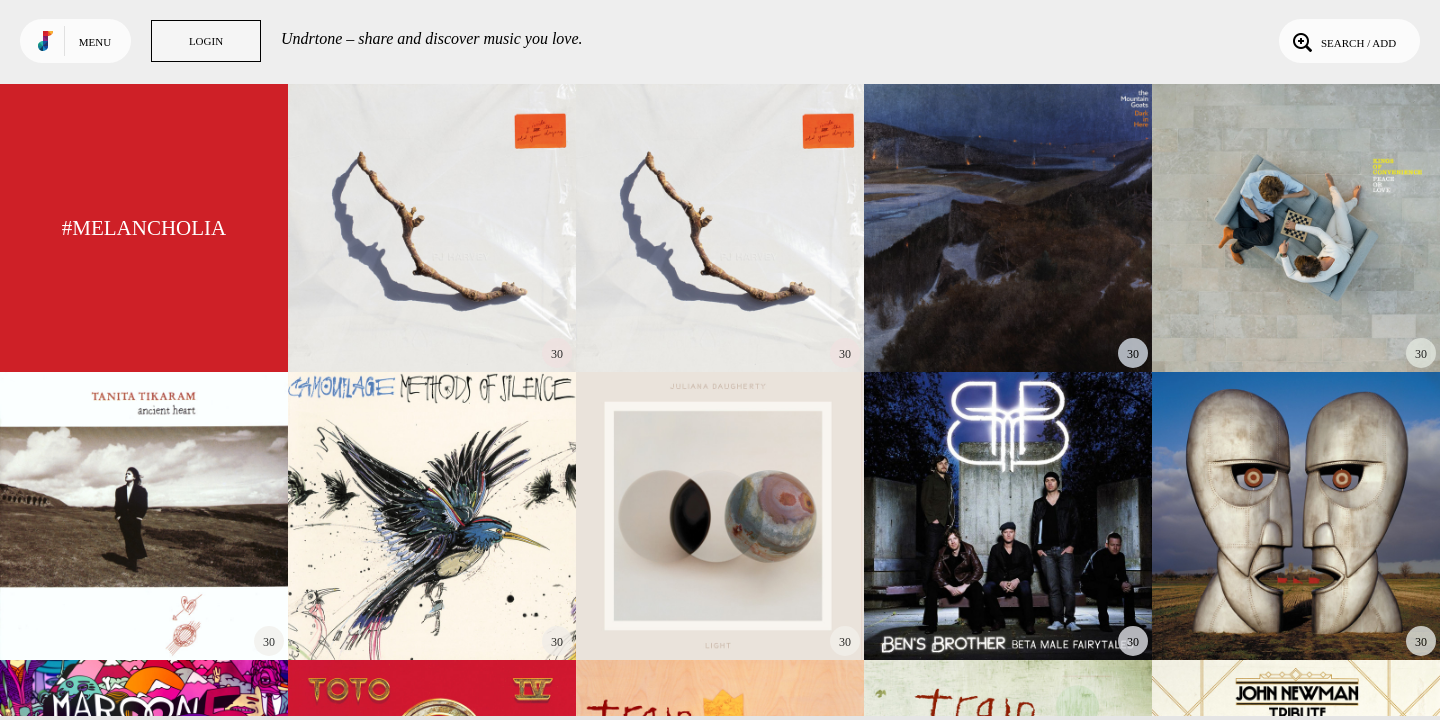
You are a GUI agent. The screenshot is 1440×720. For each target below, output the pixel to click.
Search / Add (1342, 41)
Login (206, 41)
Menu (95, 42)
